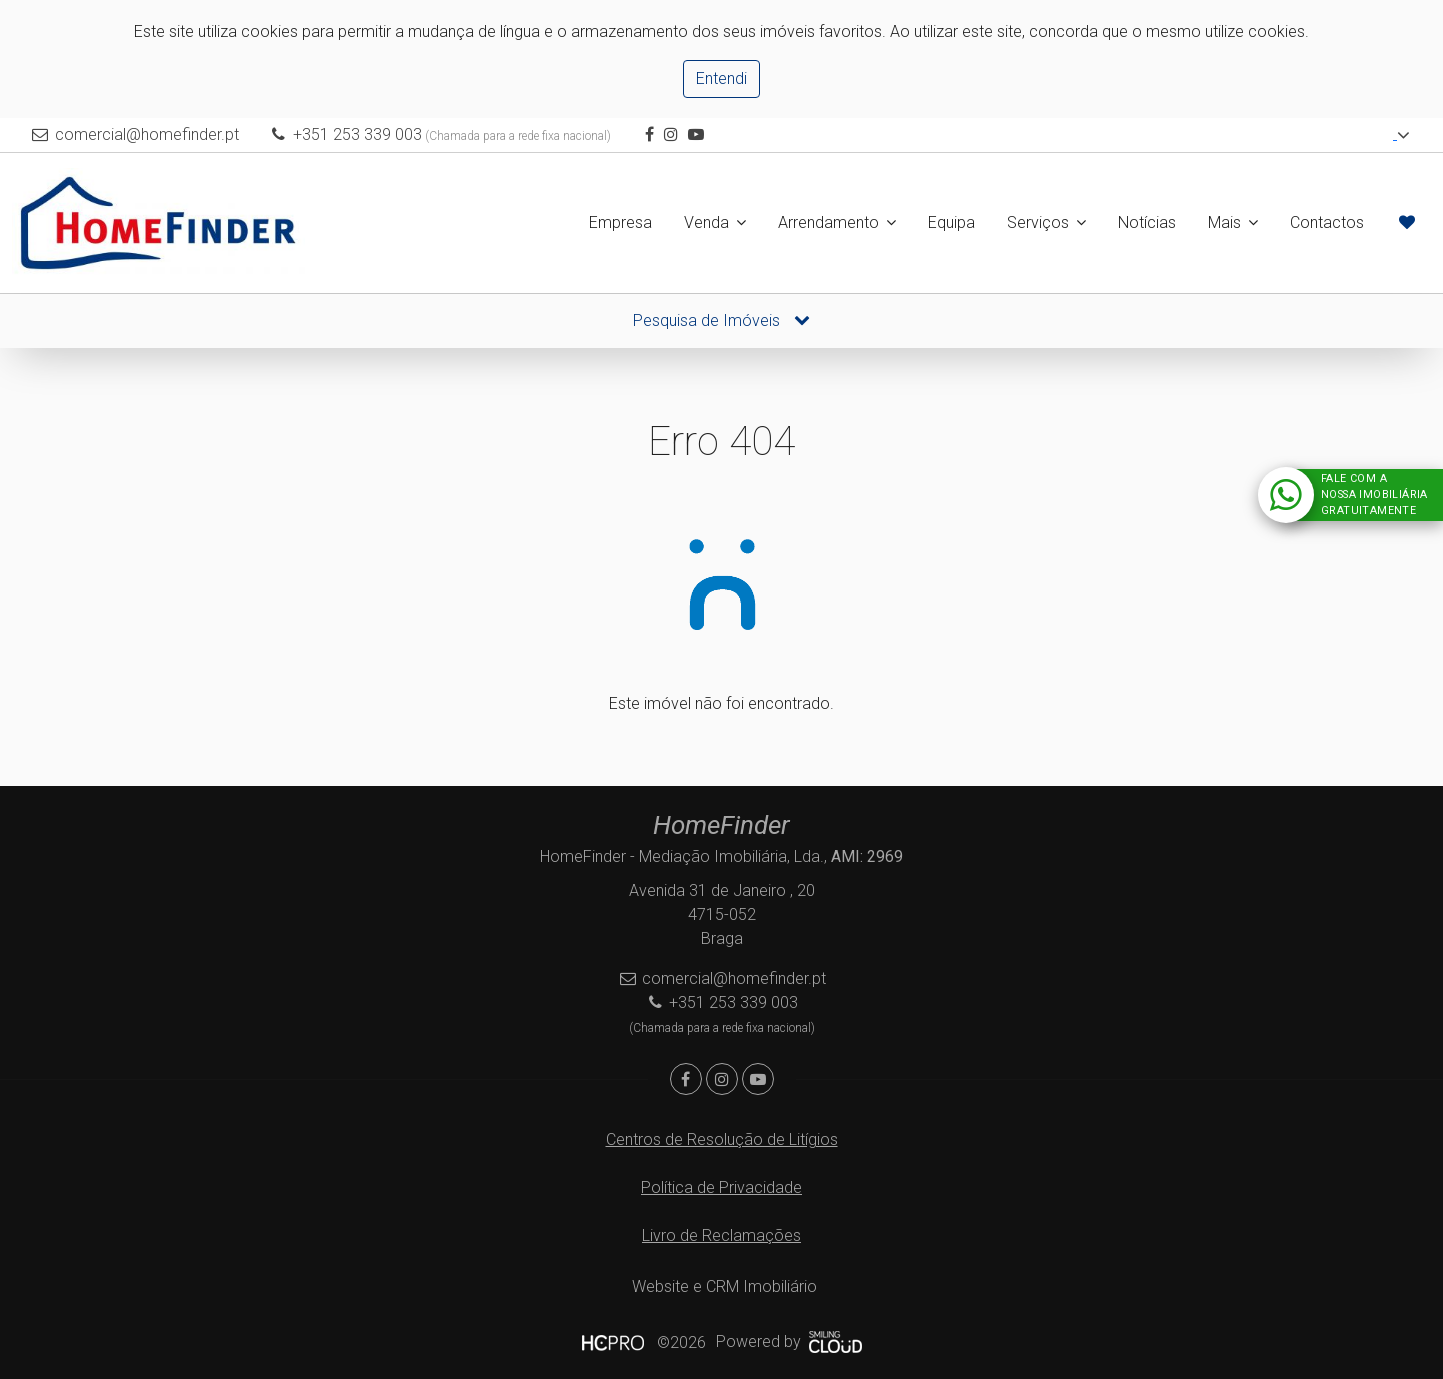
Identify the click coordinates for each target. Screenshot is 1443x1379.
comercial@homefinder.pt (147, 134)
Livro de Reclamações (721, 1235)
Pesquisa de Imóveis (721, 320)
